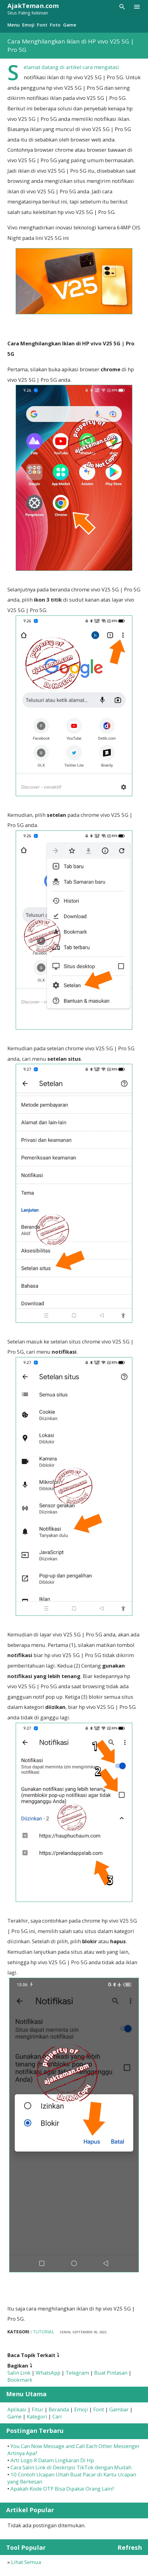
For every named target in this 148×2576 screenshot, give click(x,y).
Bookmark (19, 2379)
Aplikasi (16, 2409)
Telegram (77, 2372)
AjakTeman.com (33, 6)
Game (69, 25)
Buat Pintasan (110, 2372)
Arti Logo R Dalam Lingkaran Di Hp (52, 2460)
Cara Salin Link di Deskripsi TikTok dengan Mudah (70, 2467)
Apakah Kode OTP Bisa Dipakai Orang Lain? (62, 2488)
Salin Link (18, 2372)
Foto (55, 25)
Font (42, 25)
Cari (57, 2416)
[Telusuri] (122, 6)
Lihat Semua (26, 2562)
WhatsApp (48, 2372)
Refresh (130, 2547)
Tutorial (43, 2332)
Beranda (59, 2409)
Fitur (37, 2409)
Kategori (37, 2416)
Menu (13, 25)
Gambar (119, 2409)
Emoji (28, 25)
